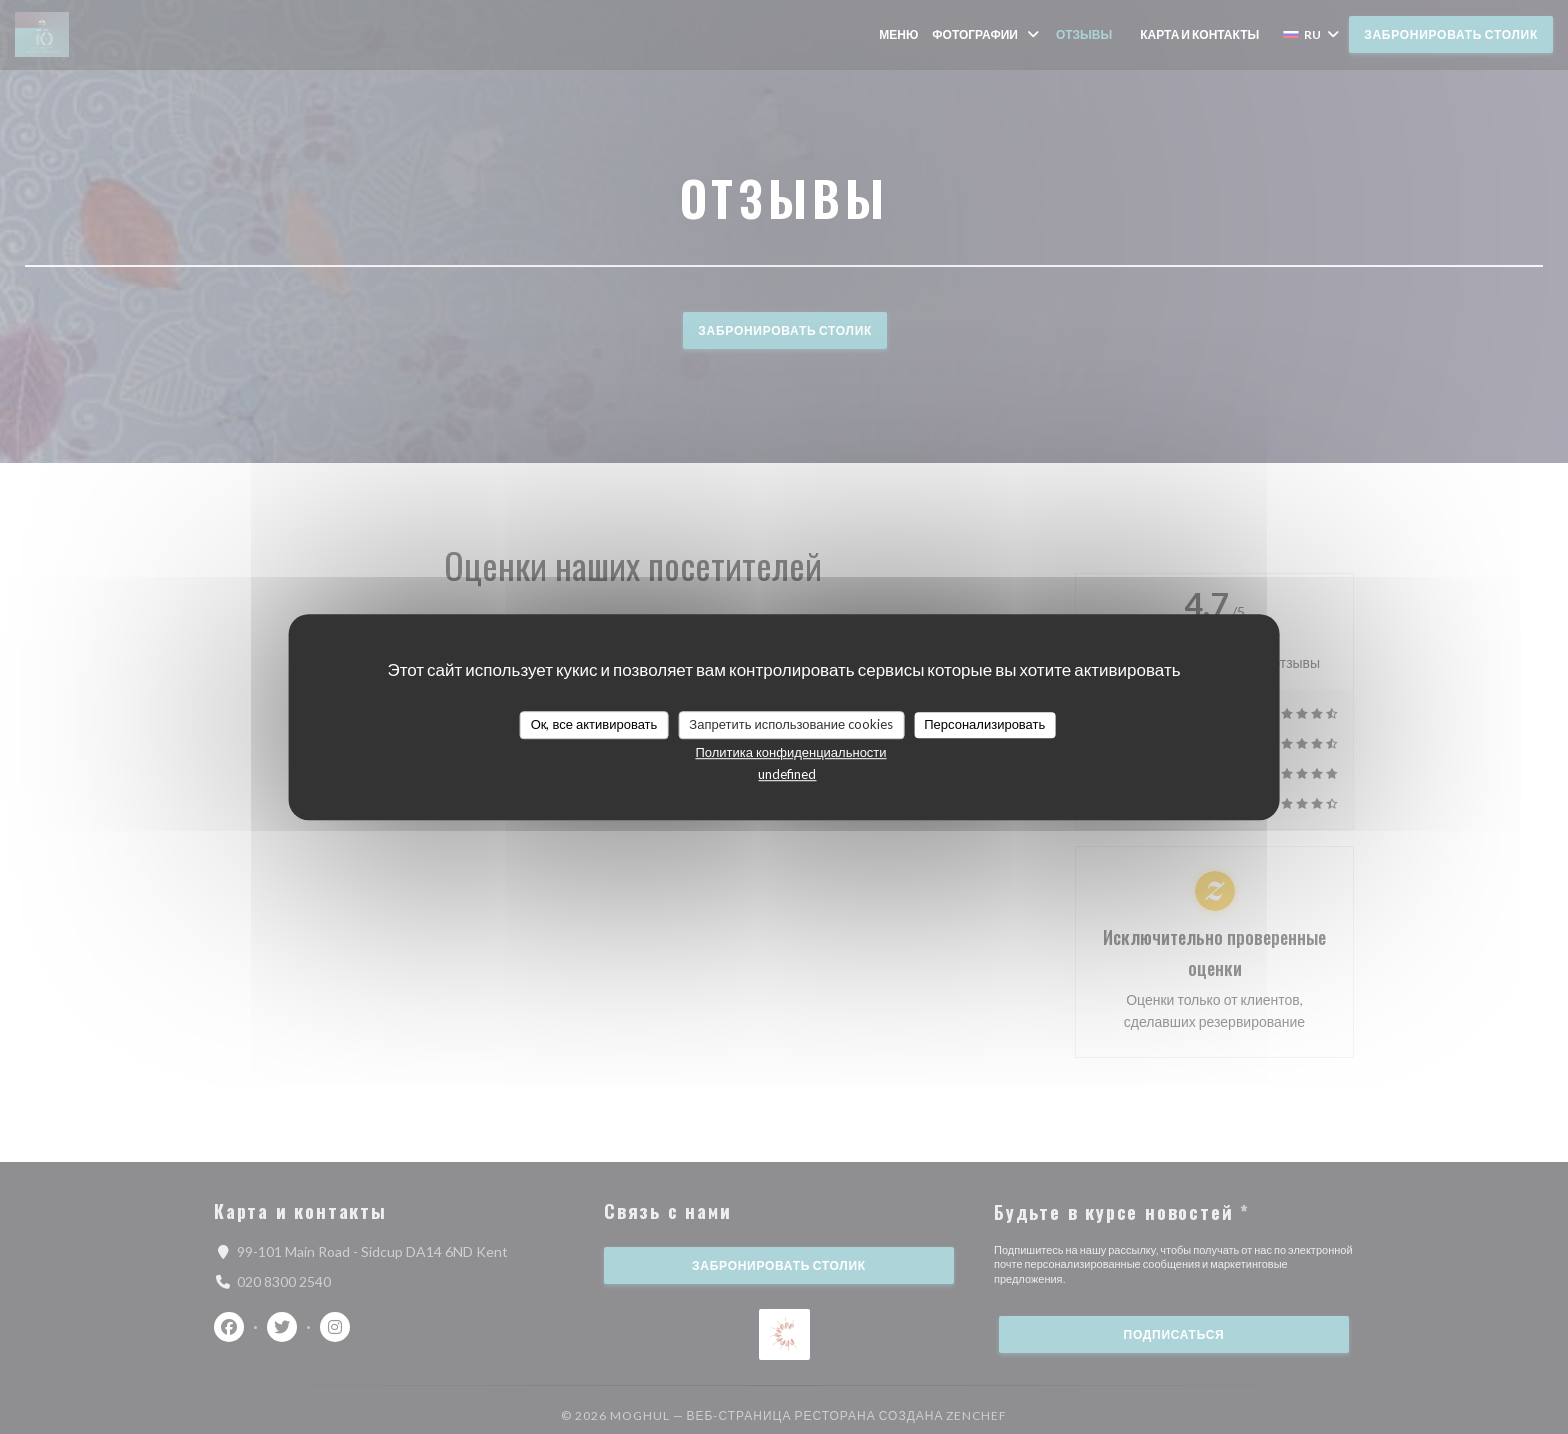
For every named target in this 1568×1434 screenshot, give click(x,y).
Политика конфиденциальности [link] (790, 752)
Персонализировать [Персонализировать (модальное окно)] (984, 724)
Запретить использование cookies (791, 724)
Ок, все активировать (594, 724)
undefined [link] (787, 774)
